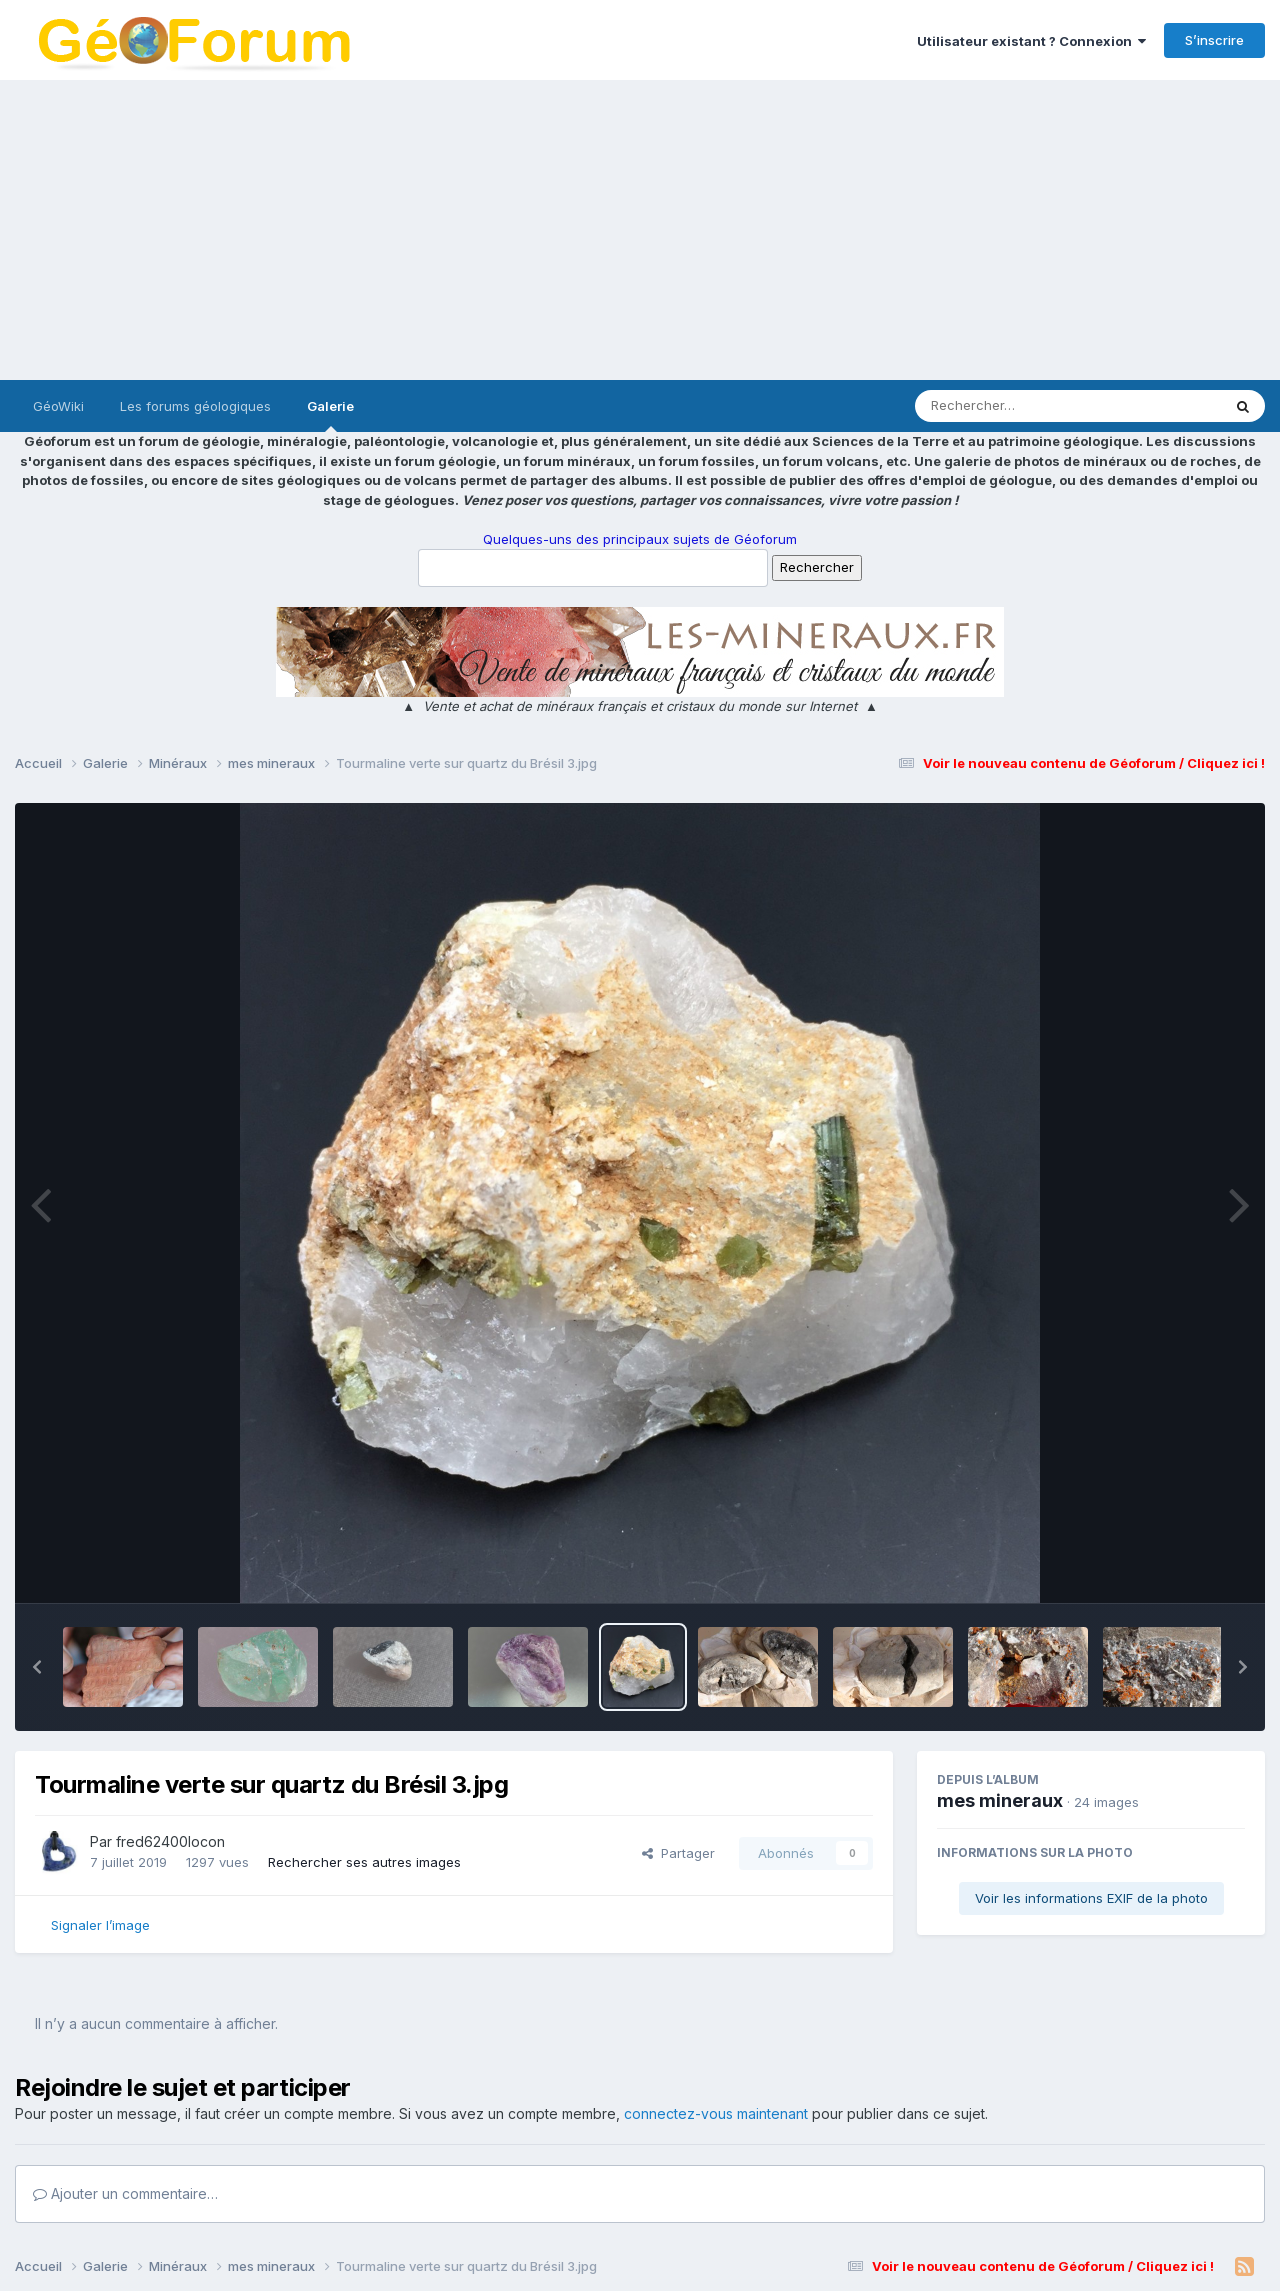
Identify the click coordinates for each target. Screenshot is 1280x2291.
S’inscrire (1214, 40)
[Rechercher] (1010, 406)
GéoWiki (58, 406)
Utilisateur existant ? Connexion (1031, 41)
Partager (678, 1853)
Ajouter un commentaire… (125, 2193)
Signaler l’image (100, 1925)
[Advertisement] (640, 230)
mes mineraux (1000, 1800)
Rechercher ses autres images (364, 1862)
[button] (37, 1667)
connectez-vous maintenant (716, 2113)
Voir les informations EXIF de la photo (1091, 1898)
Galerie (330, 415)
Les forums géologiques (195, 406)
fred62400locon (170, 1841)
